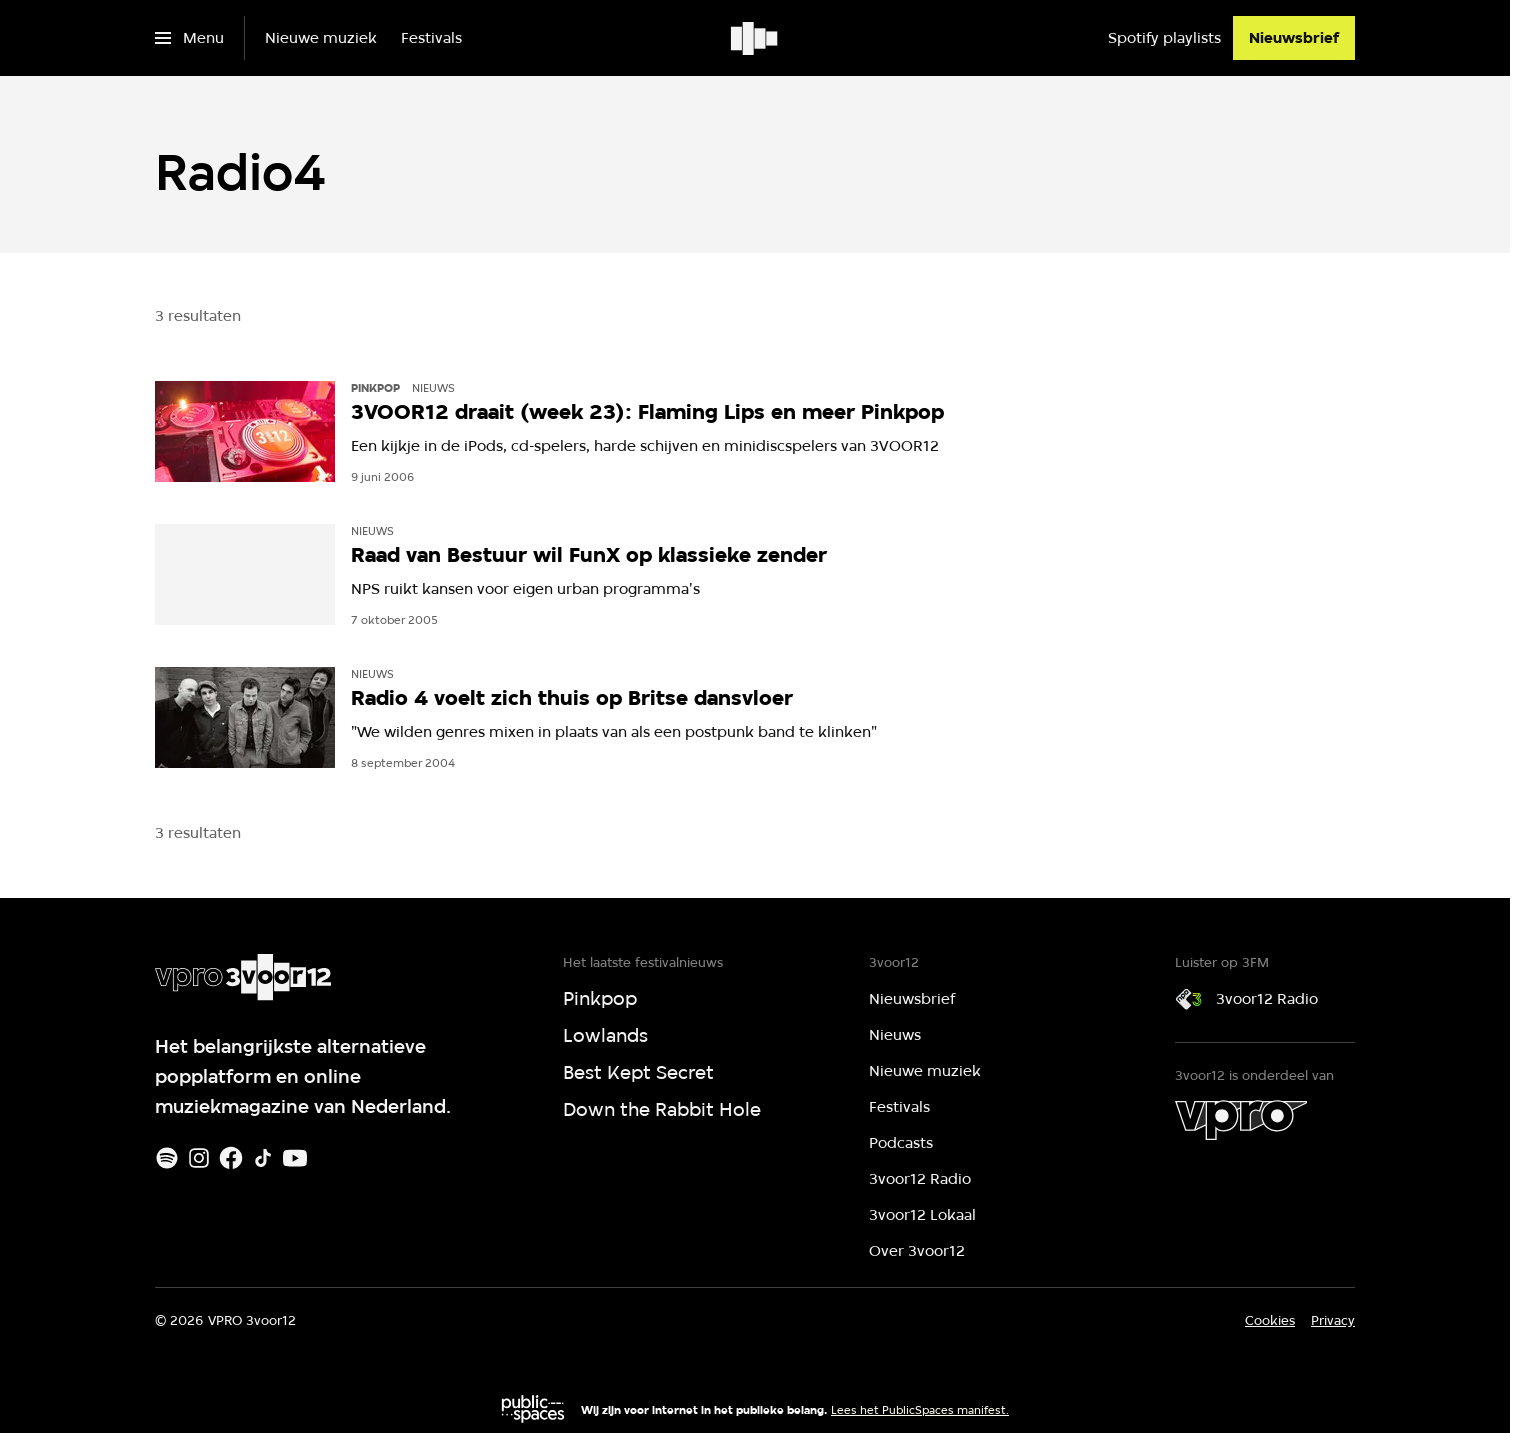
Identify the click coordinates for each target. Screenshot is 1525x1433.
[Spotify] (167, 1158)
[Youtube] (295, 1158)
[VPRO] (1241, 1120)
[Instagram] (199, 1158)
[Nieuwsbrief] (1294, 38)
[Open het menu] (189, 38)
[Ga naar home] (755, 38)
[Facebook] (231, 1158)
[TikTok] (263, 1158)
